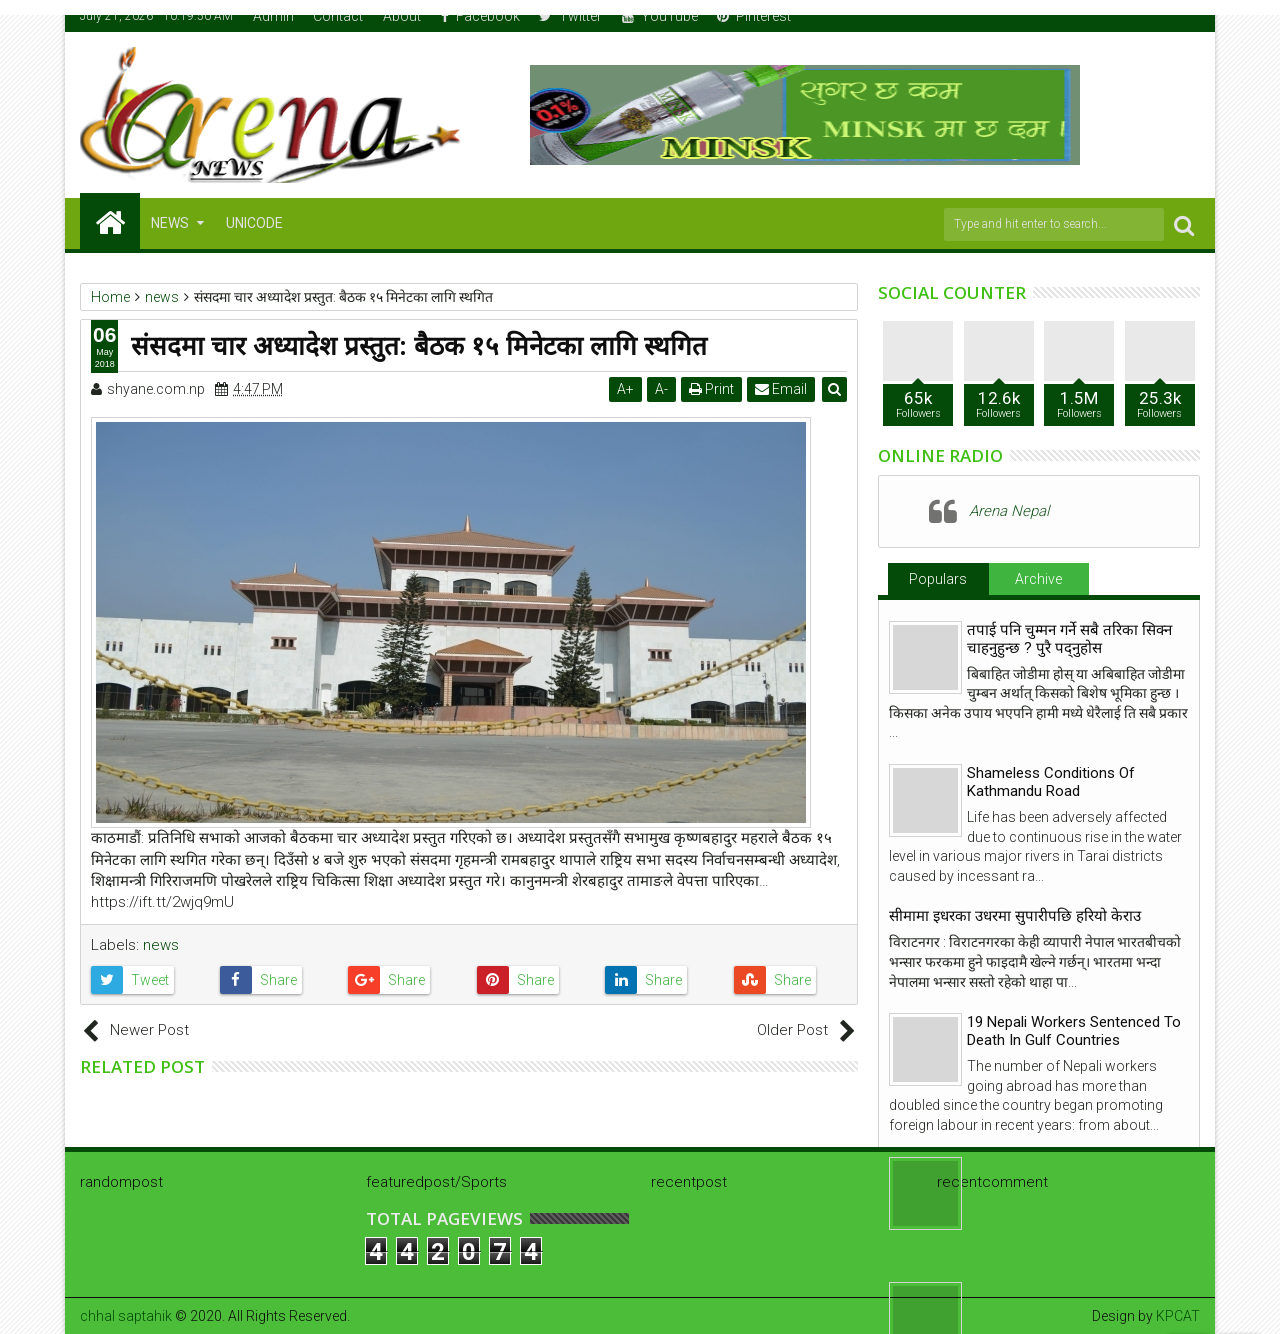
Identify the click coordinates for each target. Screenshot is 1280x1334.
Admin (273, 16)
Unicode (254, 223)
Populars (938, 579)
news (161, 945)
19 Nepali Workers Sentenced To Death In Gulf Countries (1074, 1031)
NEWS (170, 223)
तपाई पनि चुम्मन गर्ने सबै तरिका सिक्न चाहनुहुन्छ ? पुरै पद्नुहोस (1069, 639)
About (402, 16)
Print (711, 389)
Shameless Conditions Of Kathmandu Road (1051, 782)
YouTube (660, 16)
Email (781, 389)
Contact (338, 16)
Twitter (570, 16)
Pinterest (754, 16)
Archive (1038, 579)
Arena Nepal (1009, 511)
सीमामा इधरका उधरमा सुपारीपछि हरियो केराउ (1015, 916)
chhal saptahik (126, 1316)
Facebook (480, 16)
